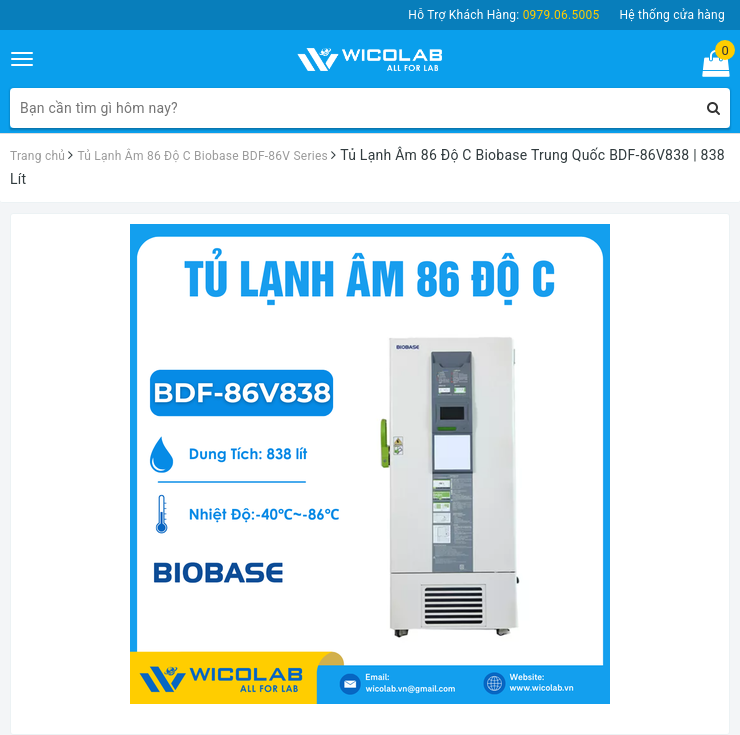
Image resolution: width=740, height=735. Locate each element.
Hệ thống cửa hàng (672, 15)
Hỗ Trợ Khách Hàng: (503, 15)
